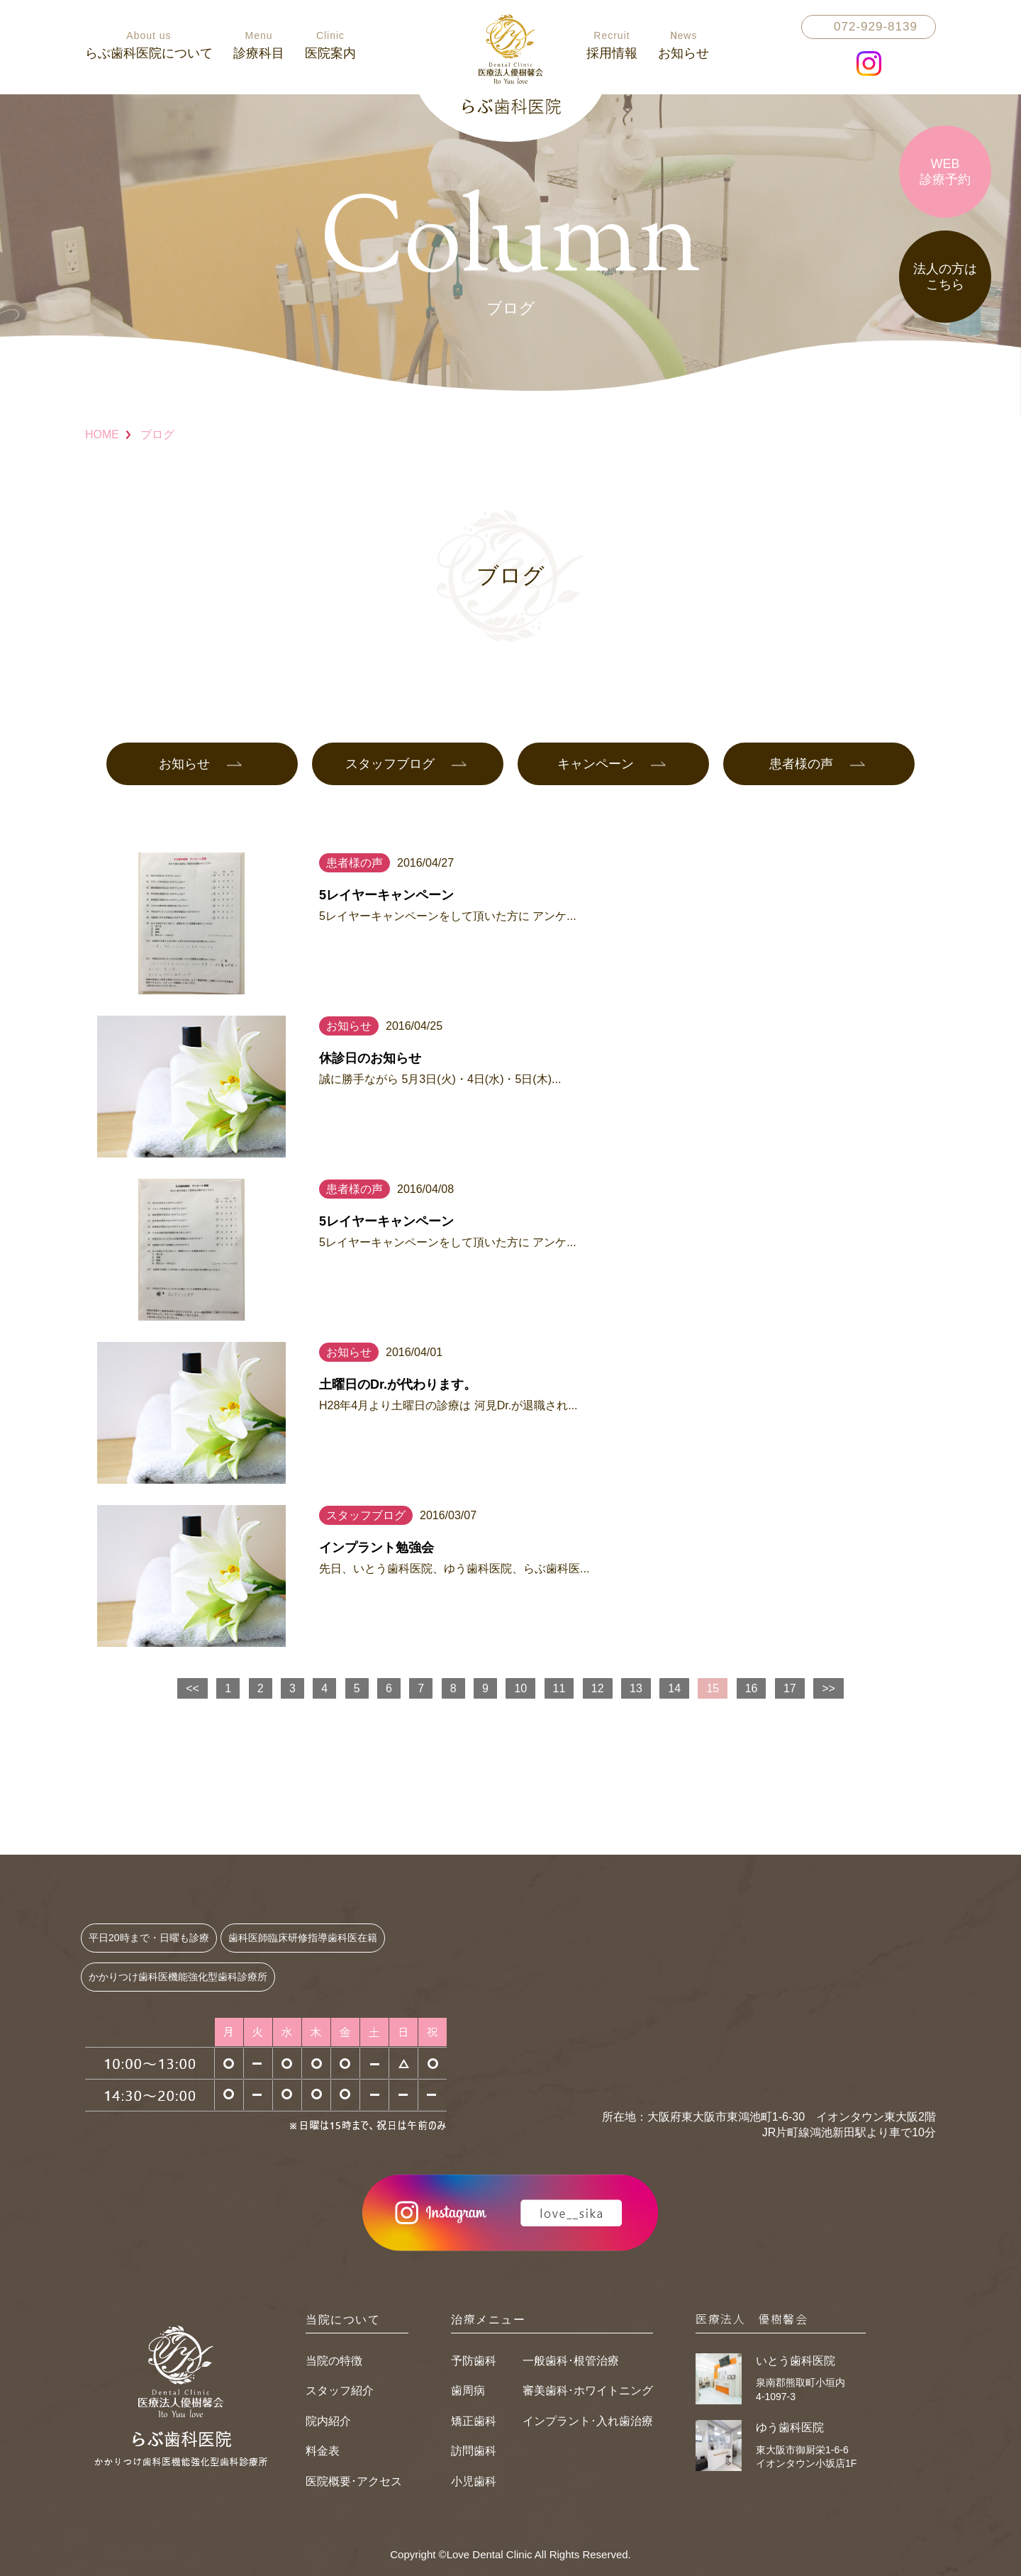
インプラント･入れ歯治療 (588, 2421)
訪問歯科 (473, 2451)
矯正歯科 (473, 2421)
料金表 (323, 2451)
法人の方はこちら (945, 277)
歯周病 (468, 2391)
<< (192, 1688)
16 (751, 1688)
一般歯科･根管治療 (571, 2361)
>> (828, 1688)
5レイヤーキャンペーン (386, 895)
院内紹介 (328, 2421)
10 (520, 1688)
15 (713, 1688)
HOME (102, 434)
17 (789, 1688)
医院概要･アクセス (354, 2481)
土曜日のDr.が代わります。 (397, 1384)
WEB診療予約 (945, 172)
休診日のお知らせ (370, 1058)
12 (597, 1688)
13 (636, 1688)
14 (674, 1688)
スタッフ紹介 (340, 2391)
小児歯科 (473, 2481)
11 (559, 1688)
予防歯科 (473, 2361)
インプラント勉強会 (376, 1547)
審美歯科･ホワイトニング (588, 2391)
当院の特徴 (334, 2361)
